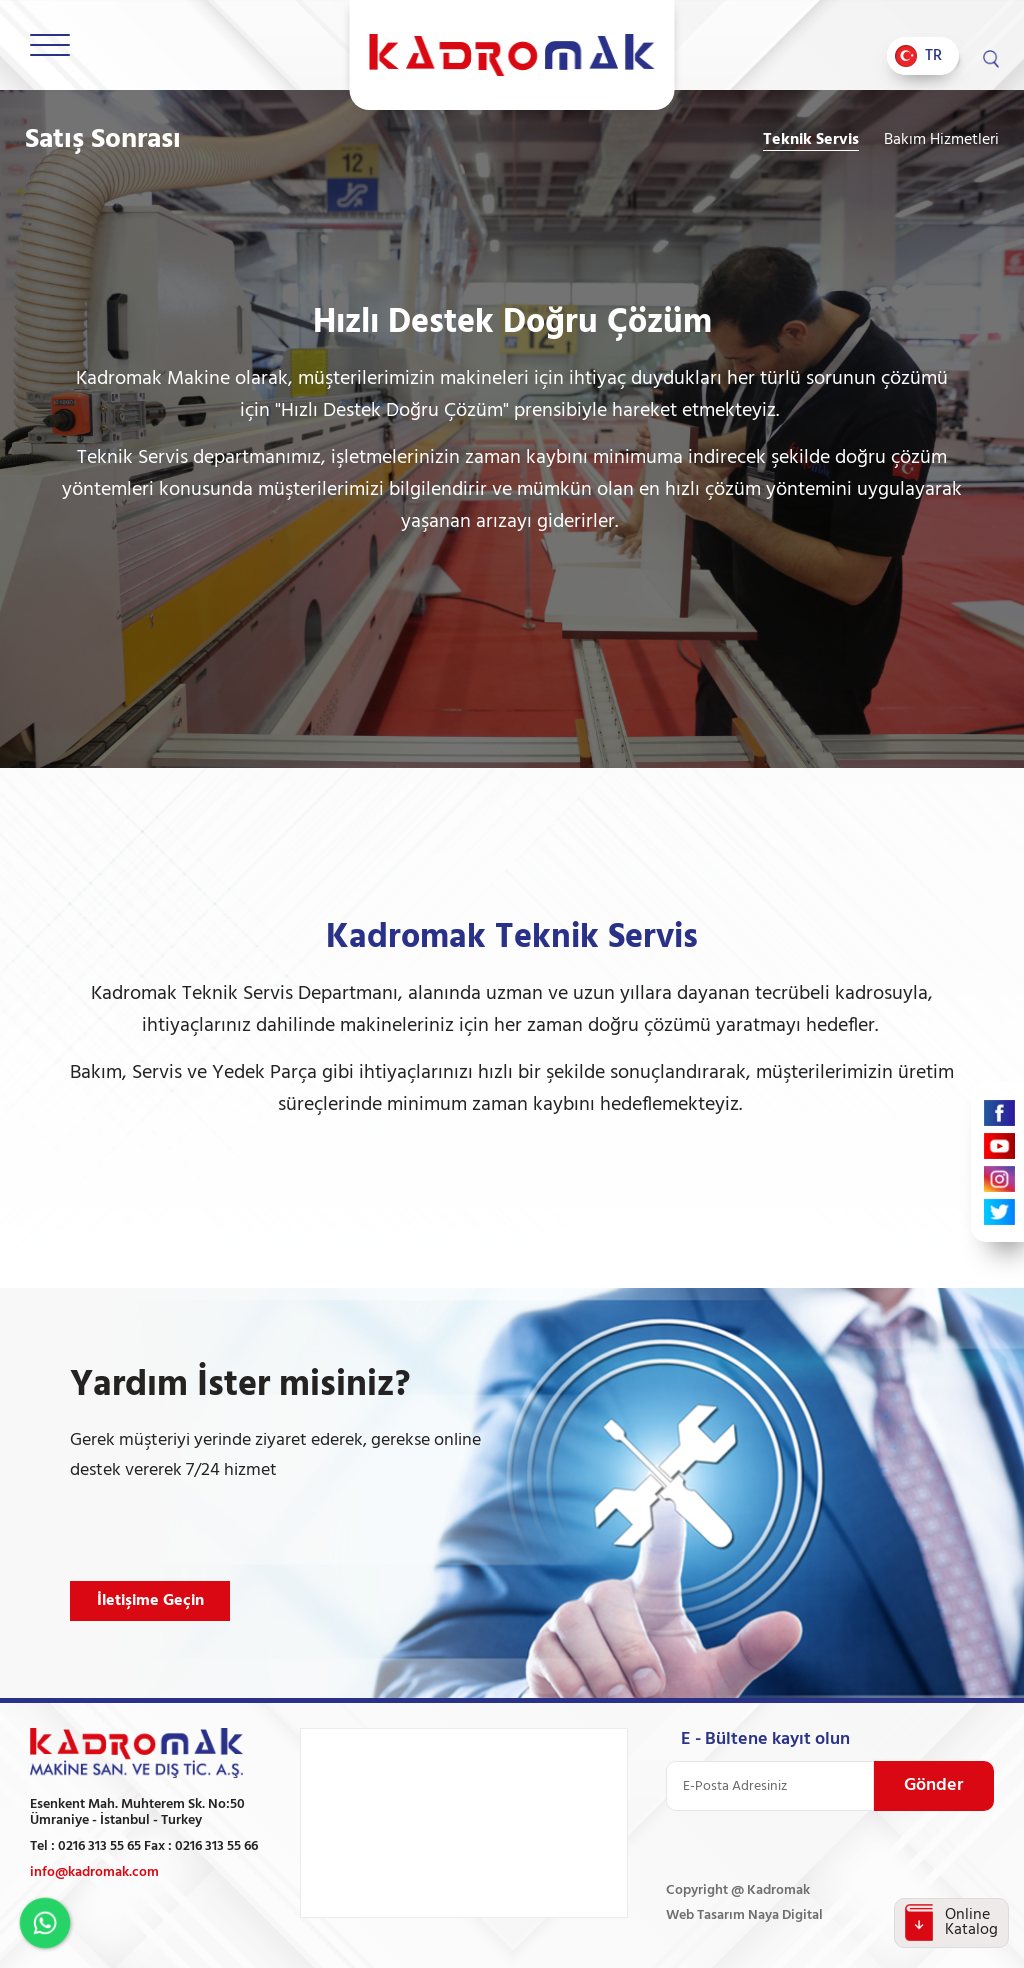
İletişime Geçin (150, 1601)
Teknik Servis (811, 140)
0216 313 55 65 (99, 1846)
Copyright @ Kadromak (738, 1890)
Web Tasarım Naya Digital (744, 1915)
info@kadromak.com (94, 1872)
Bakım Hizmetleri (941, 140)
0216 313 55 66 (216, 1846)
